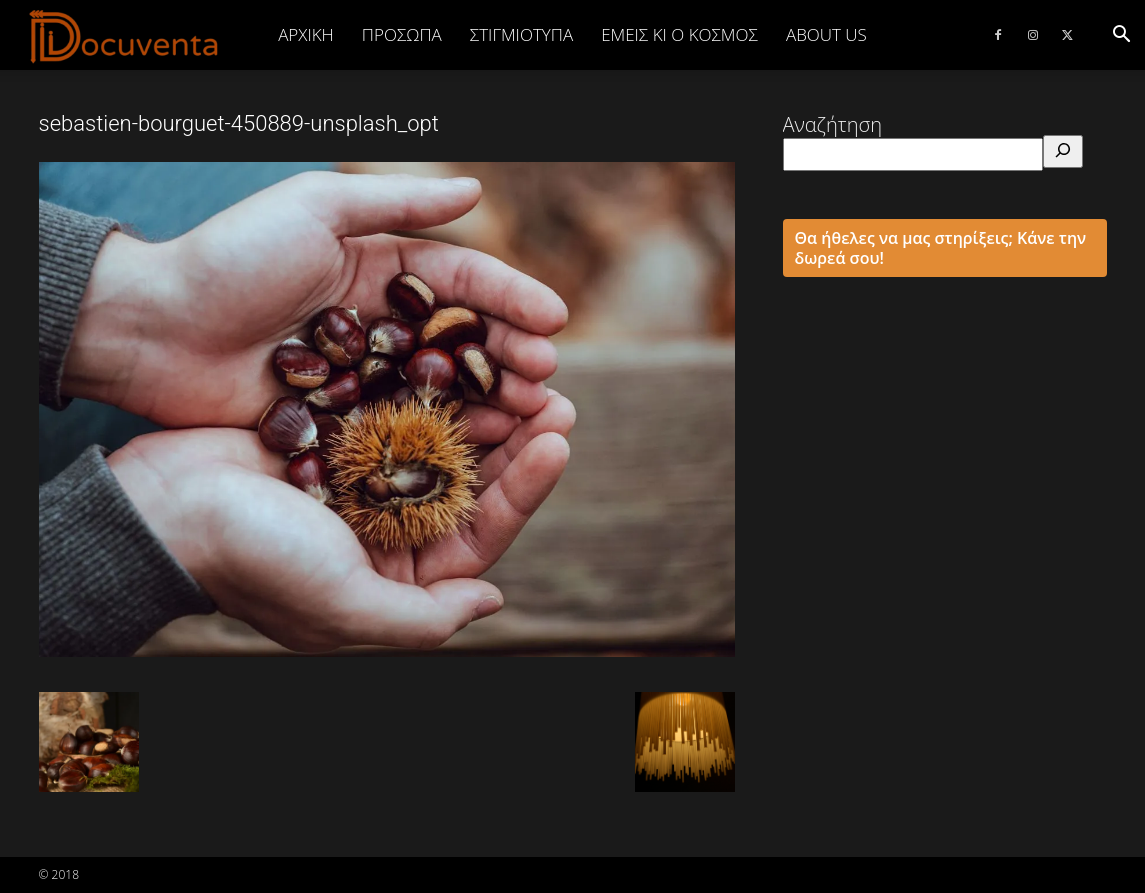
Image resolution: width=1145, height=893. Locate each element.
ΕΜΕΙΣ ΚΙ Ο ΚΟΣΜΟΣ (679, 34)
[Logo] (124, 36)
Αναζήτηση (833, 124)
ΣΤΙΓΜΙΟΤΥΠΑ (521, 34)
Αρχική (306, 34)
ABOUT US (826, 34)
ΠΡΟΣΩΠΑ (402, 34)
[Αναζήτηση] (1063, 151)
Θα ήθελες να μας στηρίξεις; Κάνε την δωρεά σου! (941, 248)
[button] (1121, 34)
